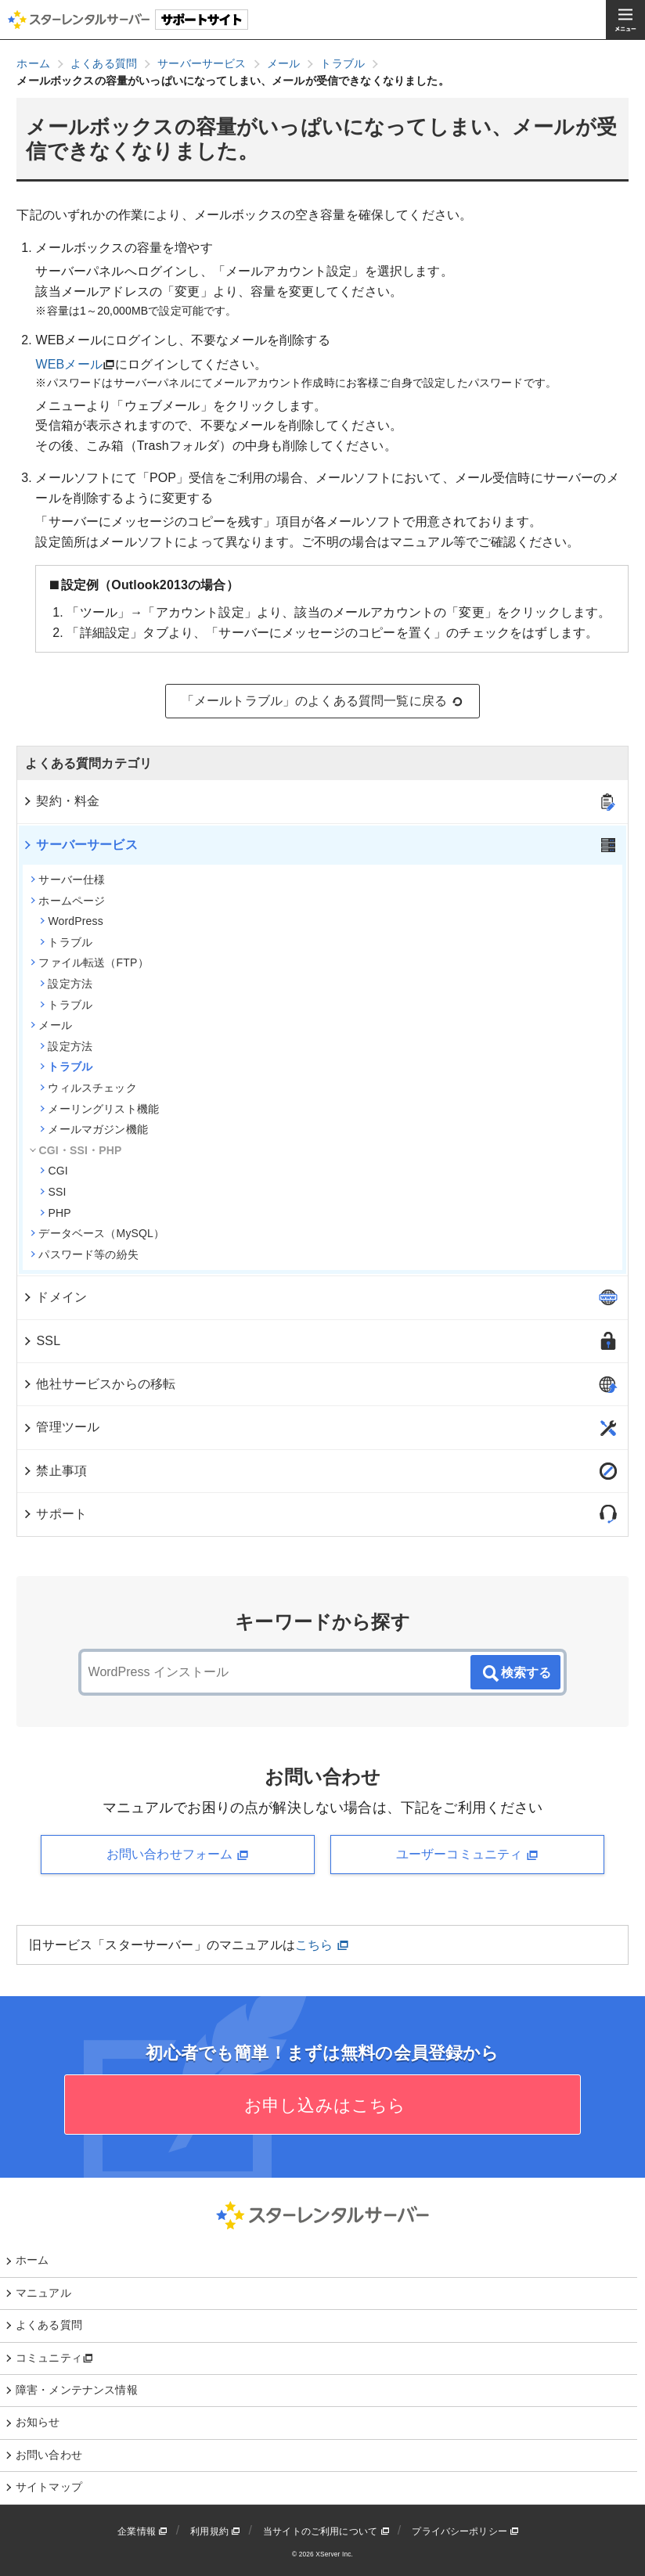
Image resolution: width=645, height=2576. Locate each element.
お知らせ (38, 2422)
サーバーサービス (79, 844)
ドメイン (54, 1297)
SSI (53, 1191)
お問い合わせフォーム (177, 1854)
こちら (322, 1945)
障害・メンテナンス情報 (77, 2390)
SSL (41, 1340)
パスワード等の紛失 (84, 1254)
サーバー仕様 (68, 879)
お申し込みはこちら (323, 2105)
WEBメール (68, 364)
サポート (54, 1513)
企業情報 (142, 2531)
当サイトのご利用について (326, 2531)
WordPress (71, 921)
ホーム (32, 2260)
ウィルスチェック (88, 1087)
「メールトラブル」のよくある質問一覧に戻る (323, 701)
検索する (516, 1674)
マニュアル (43, 2292)
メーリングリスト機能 (99, 1109)
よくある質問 (49, 2325)
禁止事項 (54, 1470)
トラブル (66, 942)
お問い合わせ (49, 2454)
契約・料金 (60, 801)
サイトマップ (49, 2487)
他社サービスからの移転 (98, 1384)
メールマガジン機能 (93, 1129)
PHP (55, 1213)
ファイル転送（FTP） (89, 962)
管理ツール (60, 1427)
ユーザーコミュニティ (467, 1854)
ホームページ (68, 900)
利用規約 (215, 2531)
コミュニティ (54, 2357)
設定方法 (66, 983)
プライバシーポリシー (465, 2531)
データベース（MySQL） (97, 1233)
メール (51, 1025)
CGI (53, 1170)
